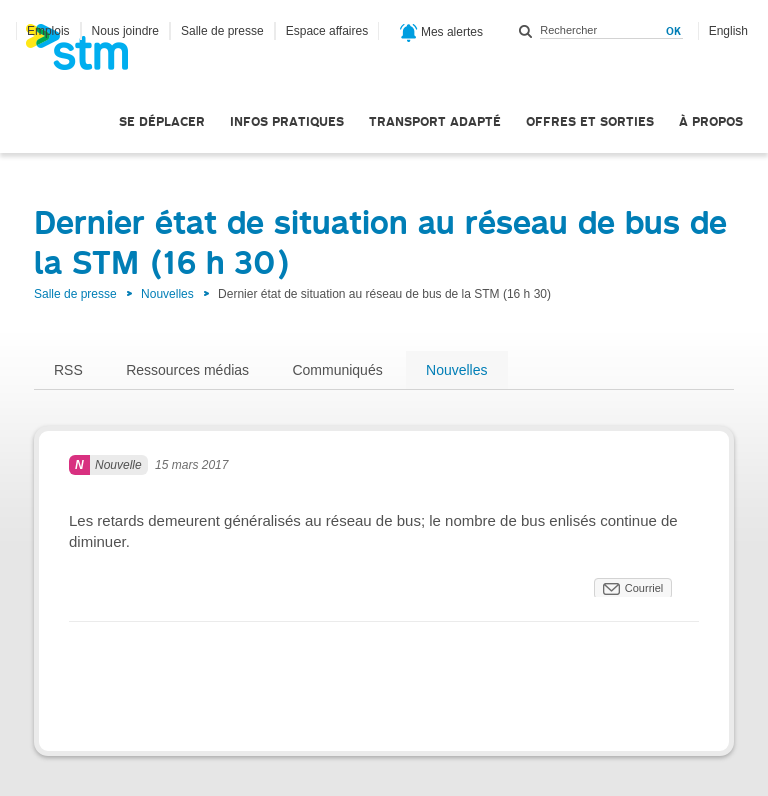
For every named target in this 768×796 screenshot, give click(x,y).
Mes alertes (441, 33)
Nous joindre (125, 31)
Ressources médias (187, 370)
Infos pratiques (287, 121)
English (728, 31)
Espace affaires (327, 31)
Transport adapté (435, 121)
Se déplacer (162, 121)
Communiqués (337, 370)
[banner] (87, 53)
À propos (711, 121)
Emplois (48, 31)
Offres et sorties (590, 121)
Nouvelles (167, 294)
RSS (68, 370)
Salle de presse (222, 31)
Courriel (644, 588)
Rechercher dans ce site (526, 31)
